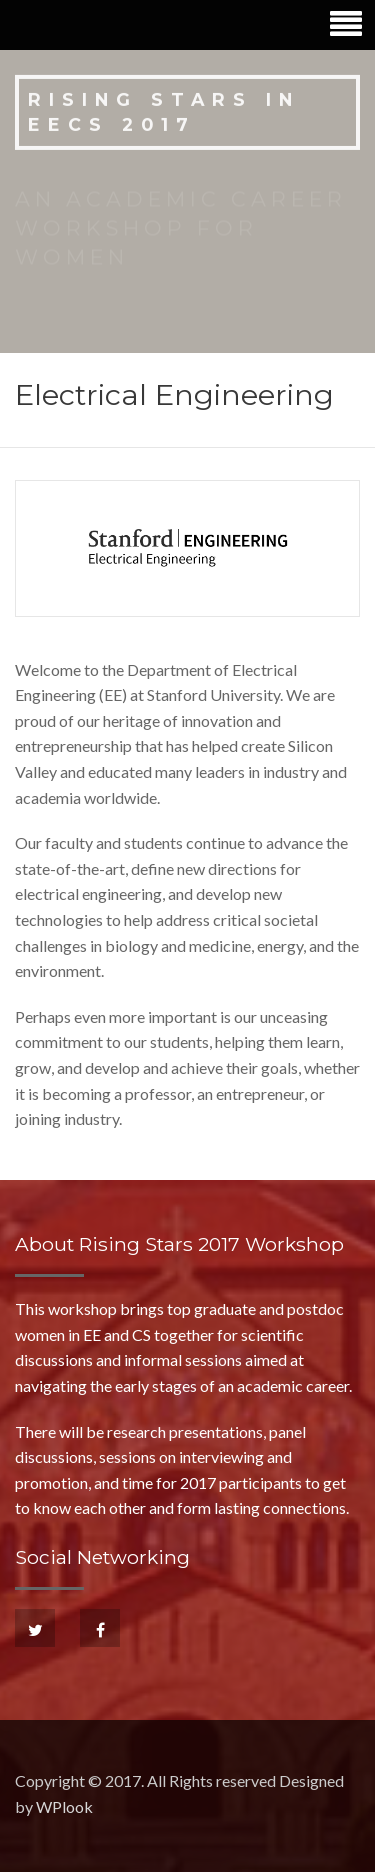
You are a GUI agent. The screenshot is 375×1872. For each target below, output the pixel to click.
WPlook (64, 1806)
